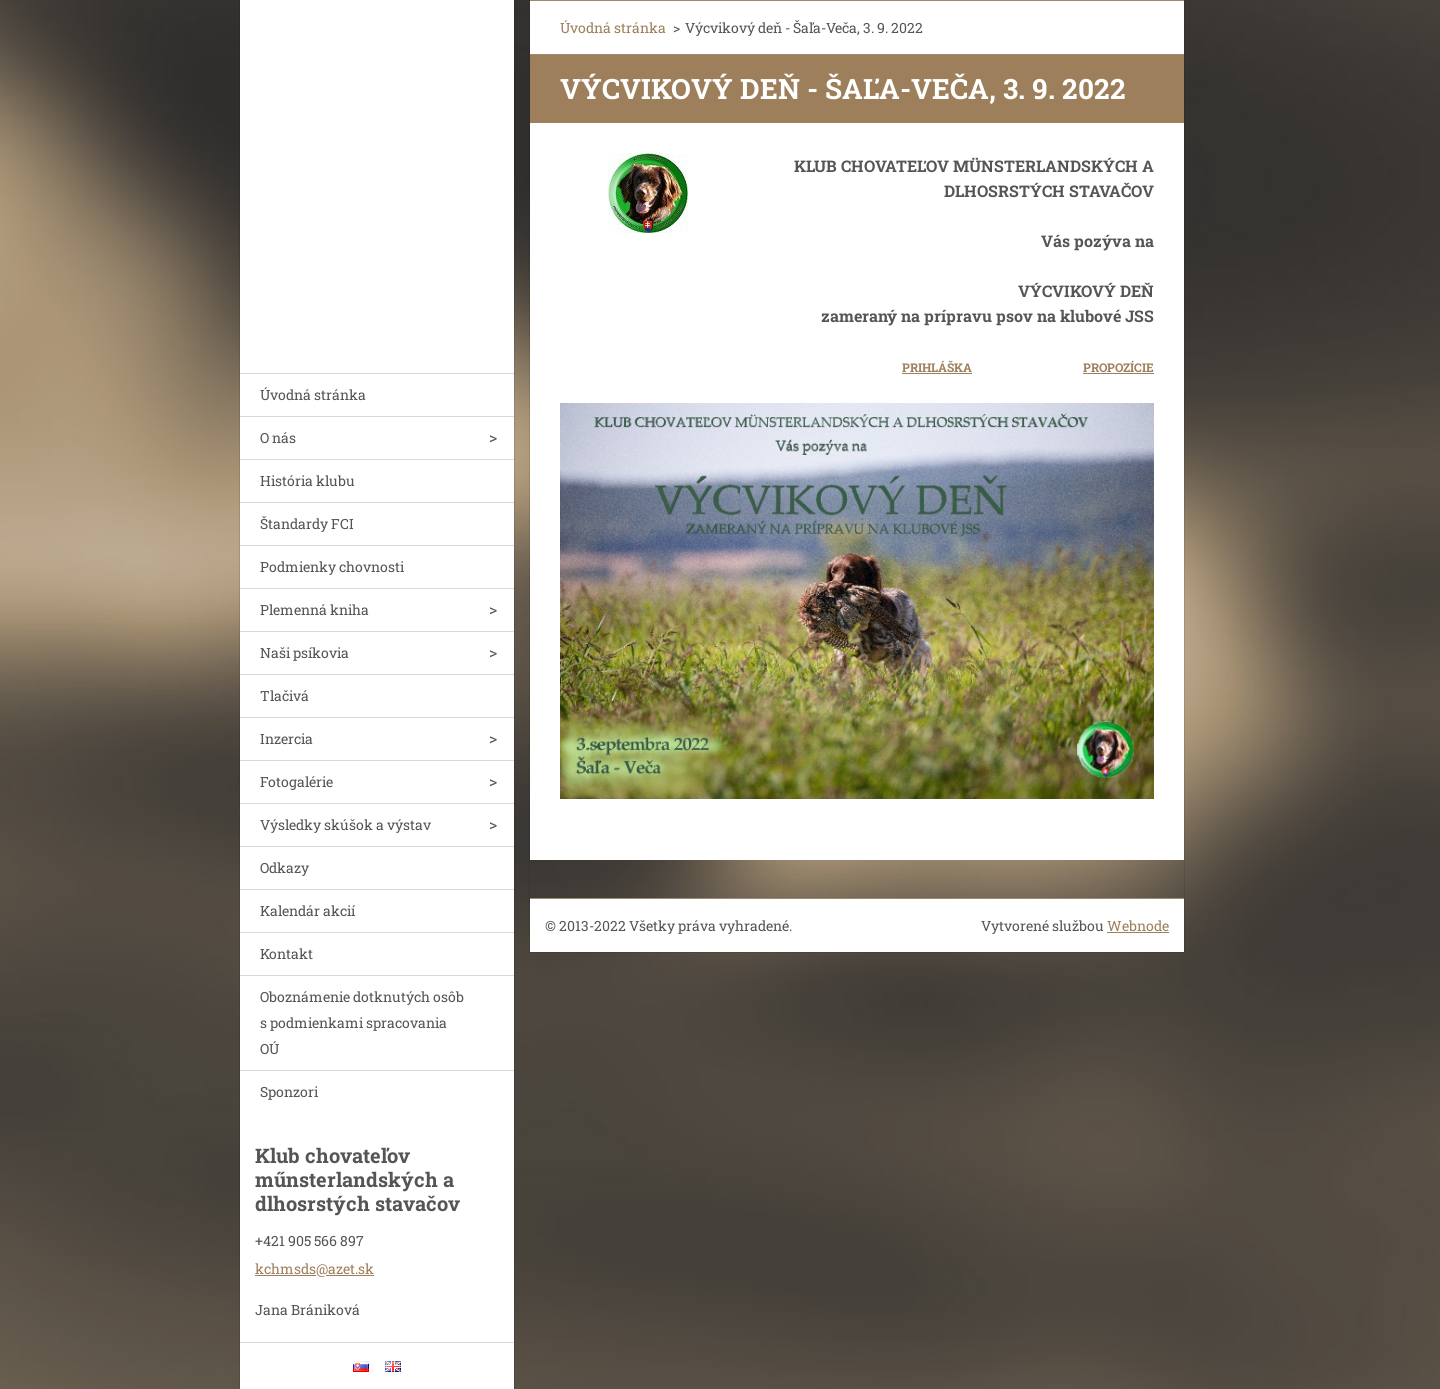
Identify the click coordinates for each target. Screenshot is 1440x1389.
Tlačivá (284, 695)
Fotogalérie (296, 781)
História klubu (307, 480)
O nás (278, 437)
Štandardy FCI (307, 523)
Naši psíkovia (304, 652)
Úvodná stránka (313, 394)
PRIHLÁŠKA (937, 367)
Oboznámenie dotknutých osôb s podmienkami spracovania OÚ (362, 1022)
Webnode (1138, 925)
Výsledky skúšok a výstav (345, 824)
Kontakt (286, 953)
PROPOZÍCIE (1118, 367)
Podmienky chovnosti (332, 566)
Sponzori (289, 1091)
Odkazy (284, 867)
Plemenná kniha (314, 609)
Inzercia (286, 738)
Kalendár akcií (307, 910)
